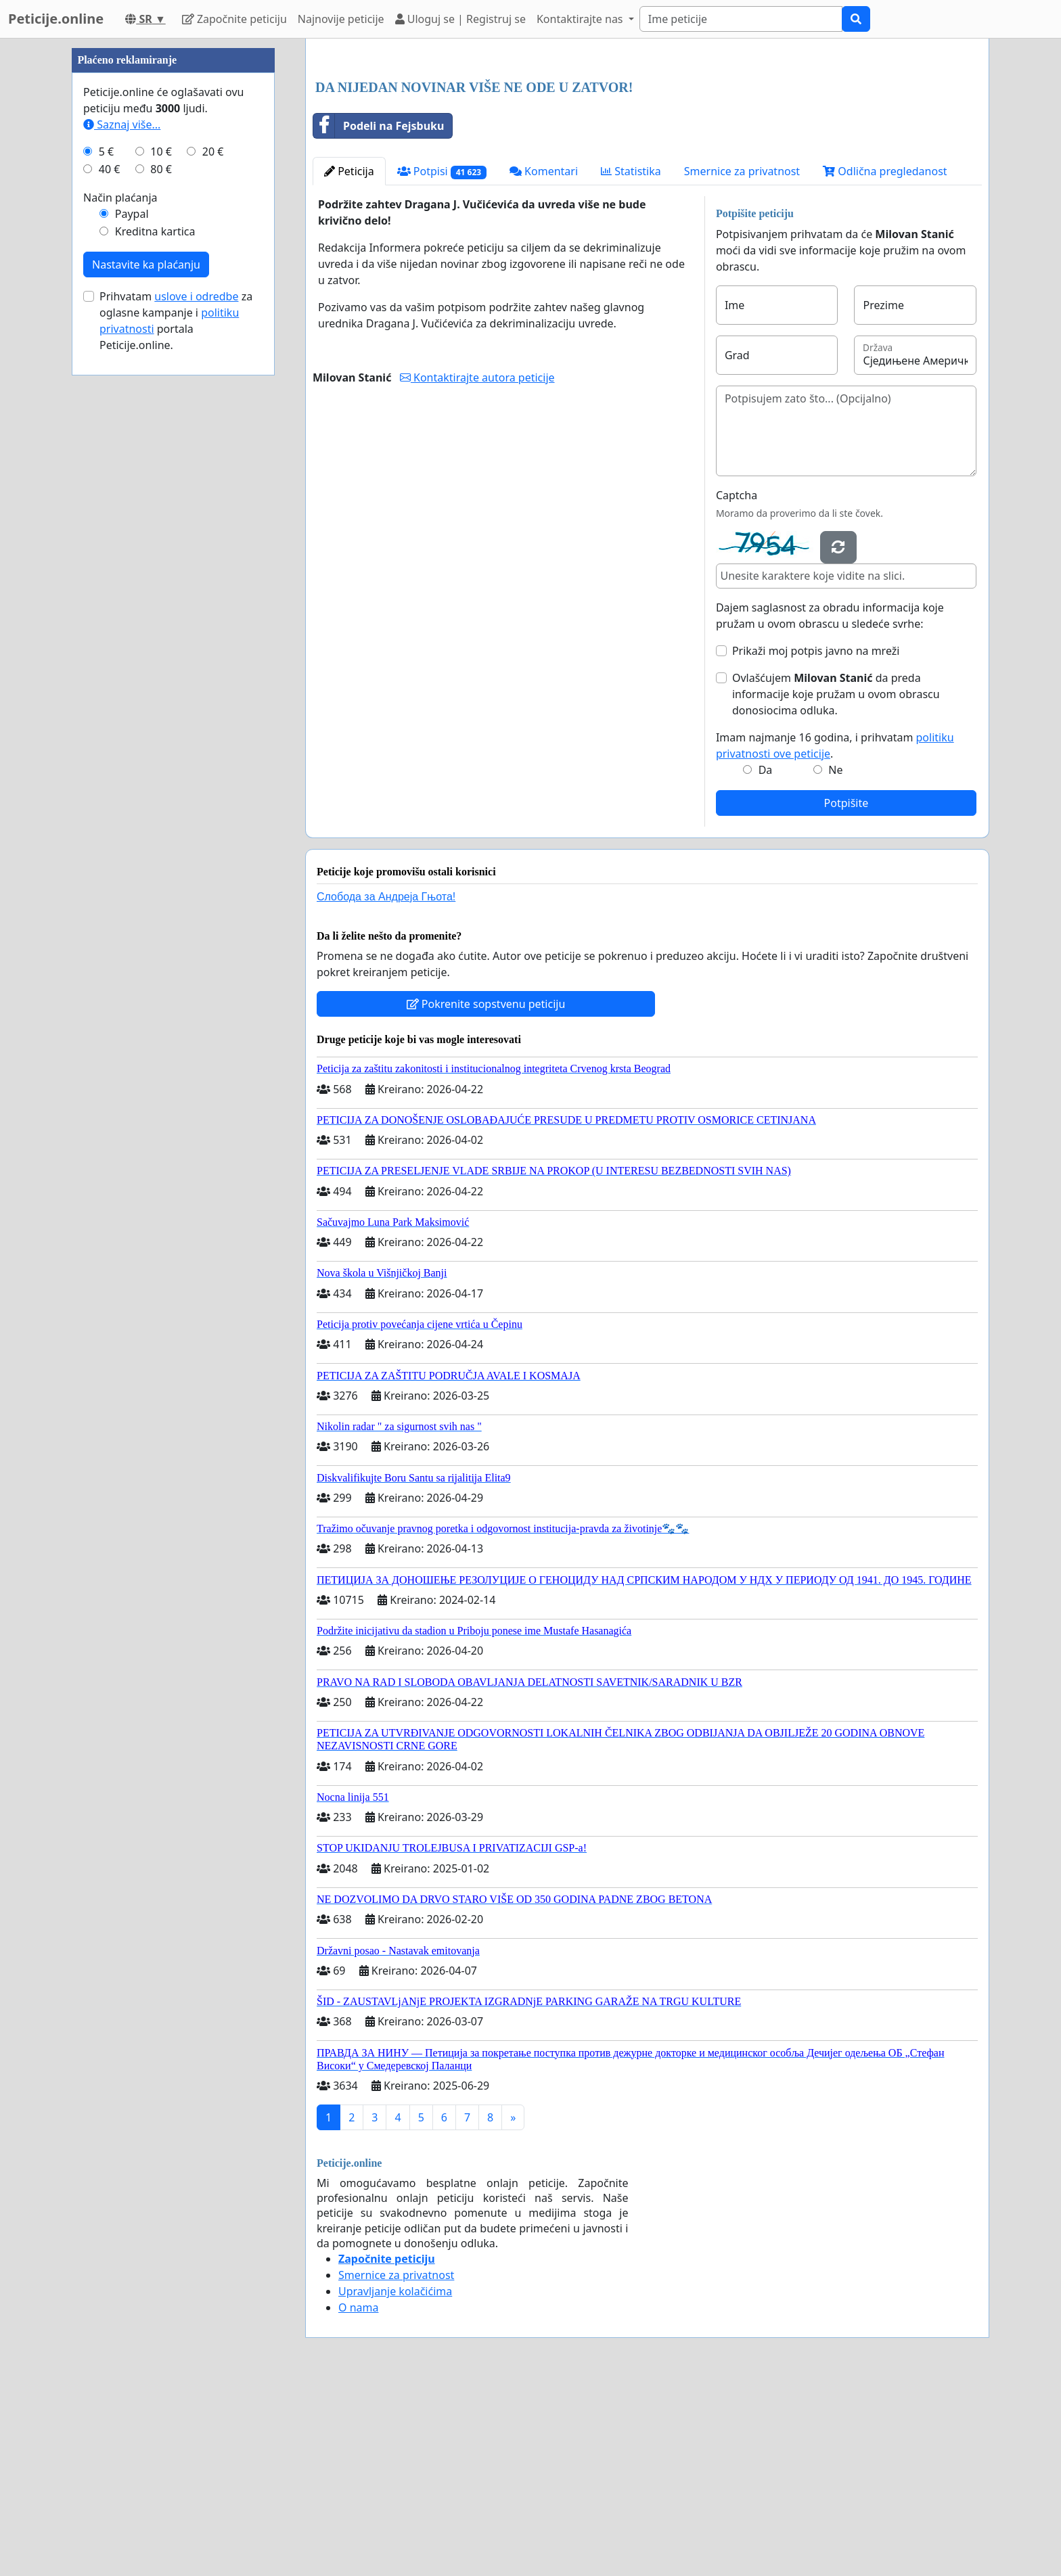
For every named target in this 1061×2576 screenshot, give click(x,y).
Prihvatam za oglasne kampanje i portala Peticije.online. (175, 726)
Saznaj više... (121, 530)
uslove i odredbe (196, 702)
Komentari (544, 360)
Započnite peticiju (234, 19)
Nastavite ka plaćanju (146, 670)
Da (766, 959)
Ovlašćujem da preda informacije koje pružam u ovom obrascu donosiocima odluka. (836, 883)
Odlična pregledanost (885, 360)
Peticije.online (56, 18)
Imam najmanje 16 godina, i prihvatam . (835, 934)
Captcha (736, 684)
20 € (213, 557)
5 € (106, 557)
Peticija (349, 360)
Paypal (132, 619)
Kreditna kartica (155, 637)
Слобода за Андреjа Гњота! (386, 1086)
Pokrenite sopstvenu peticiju (486, 1193)
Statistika (631, 360)
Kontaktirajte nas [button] (581, 19)
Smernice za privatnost (742, 360)
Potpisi (442, 361)
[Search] (740, 19)
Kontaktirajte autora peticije (477, 566)
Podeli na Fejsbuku (378, 315)
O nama (358, 2496)
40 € (109, 575)
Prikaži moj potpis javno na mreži (816, 840)
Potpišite (846, 992)
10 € (161, 557)
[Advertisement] (647, 155)
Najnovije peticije (341, 19)
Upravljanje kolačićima (395, 2480)
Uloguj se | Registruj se (460, 19)
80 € (161, 575)
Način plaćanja (120, 603)
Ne (835, 959)
